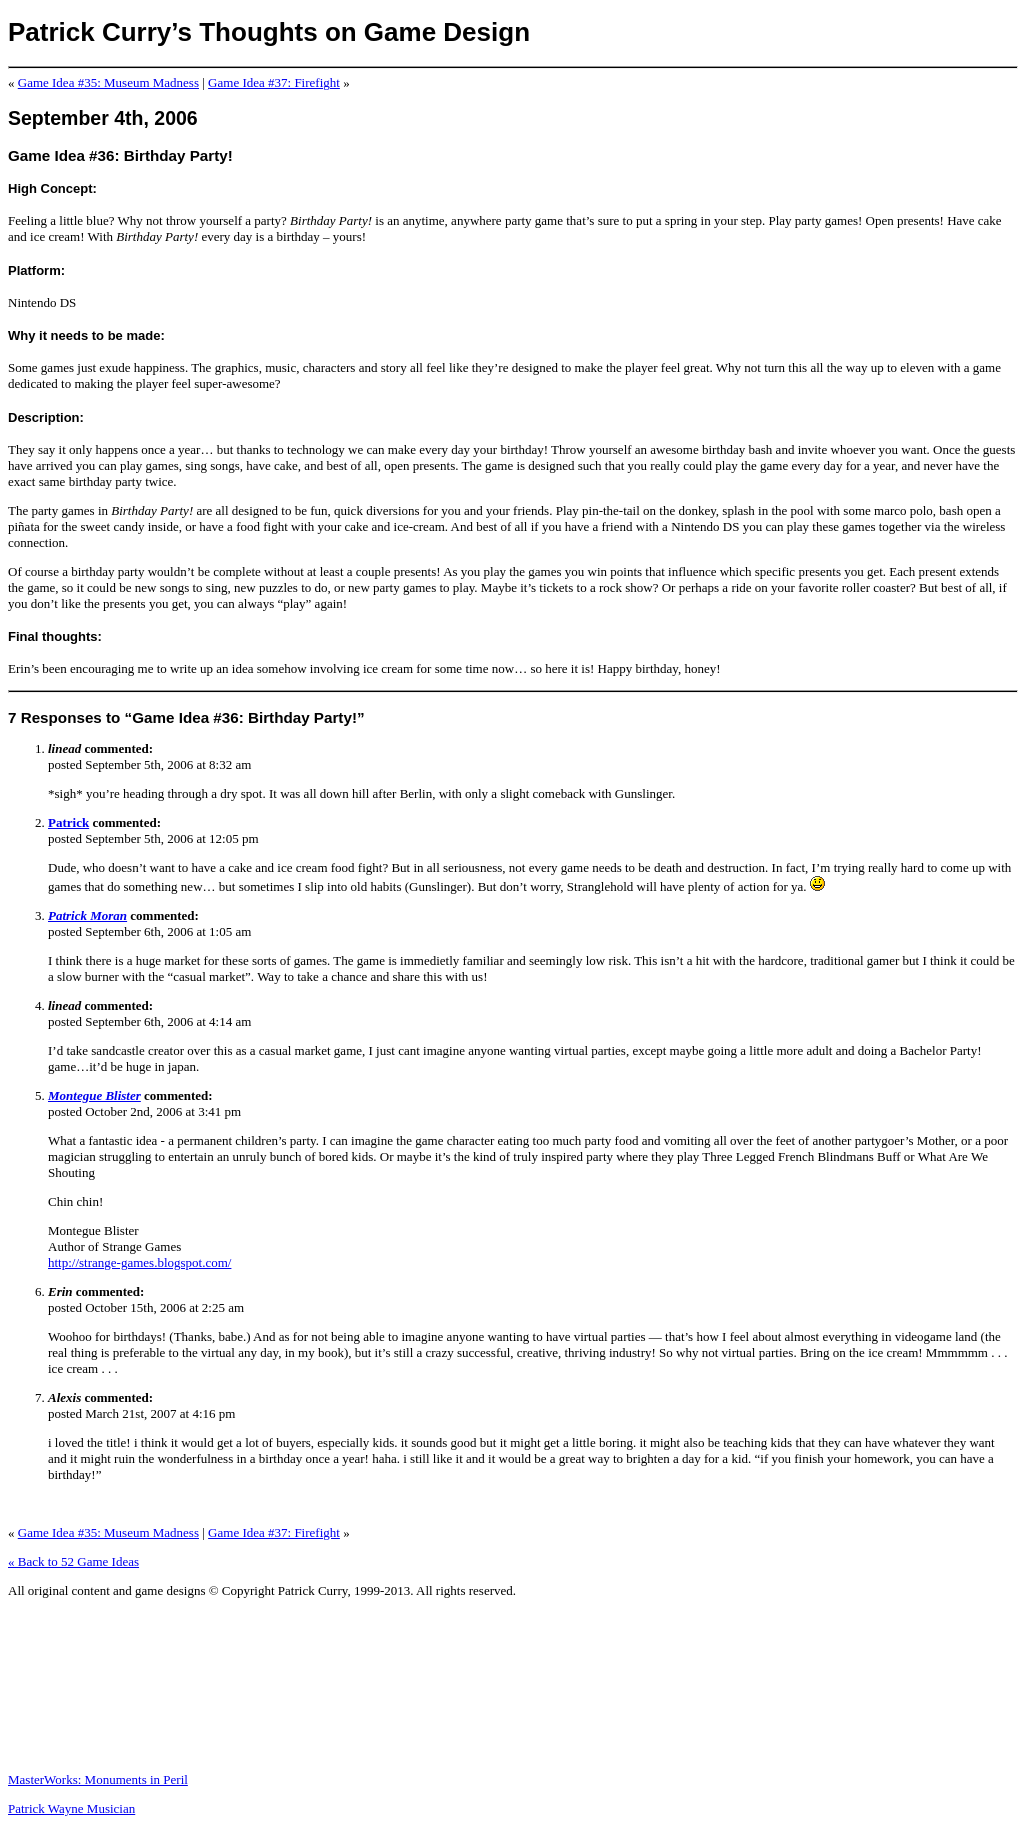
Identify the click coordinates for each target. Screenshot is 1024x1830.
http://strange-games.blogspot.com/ (139, 1262)
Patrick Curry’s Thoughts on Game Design (269, 32)
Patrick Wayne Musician (71, 1808)
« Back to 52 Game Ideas (73, 1561)
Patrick (68, 822)
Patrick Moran (87, 915)
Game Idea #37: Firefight (274, 82)
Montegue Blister (94, 1095)
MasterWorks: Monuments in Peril (98, 1779)
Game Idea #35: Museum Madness (108, 82)
